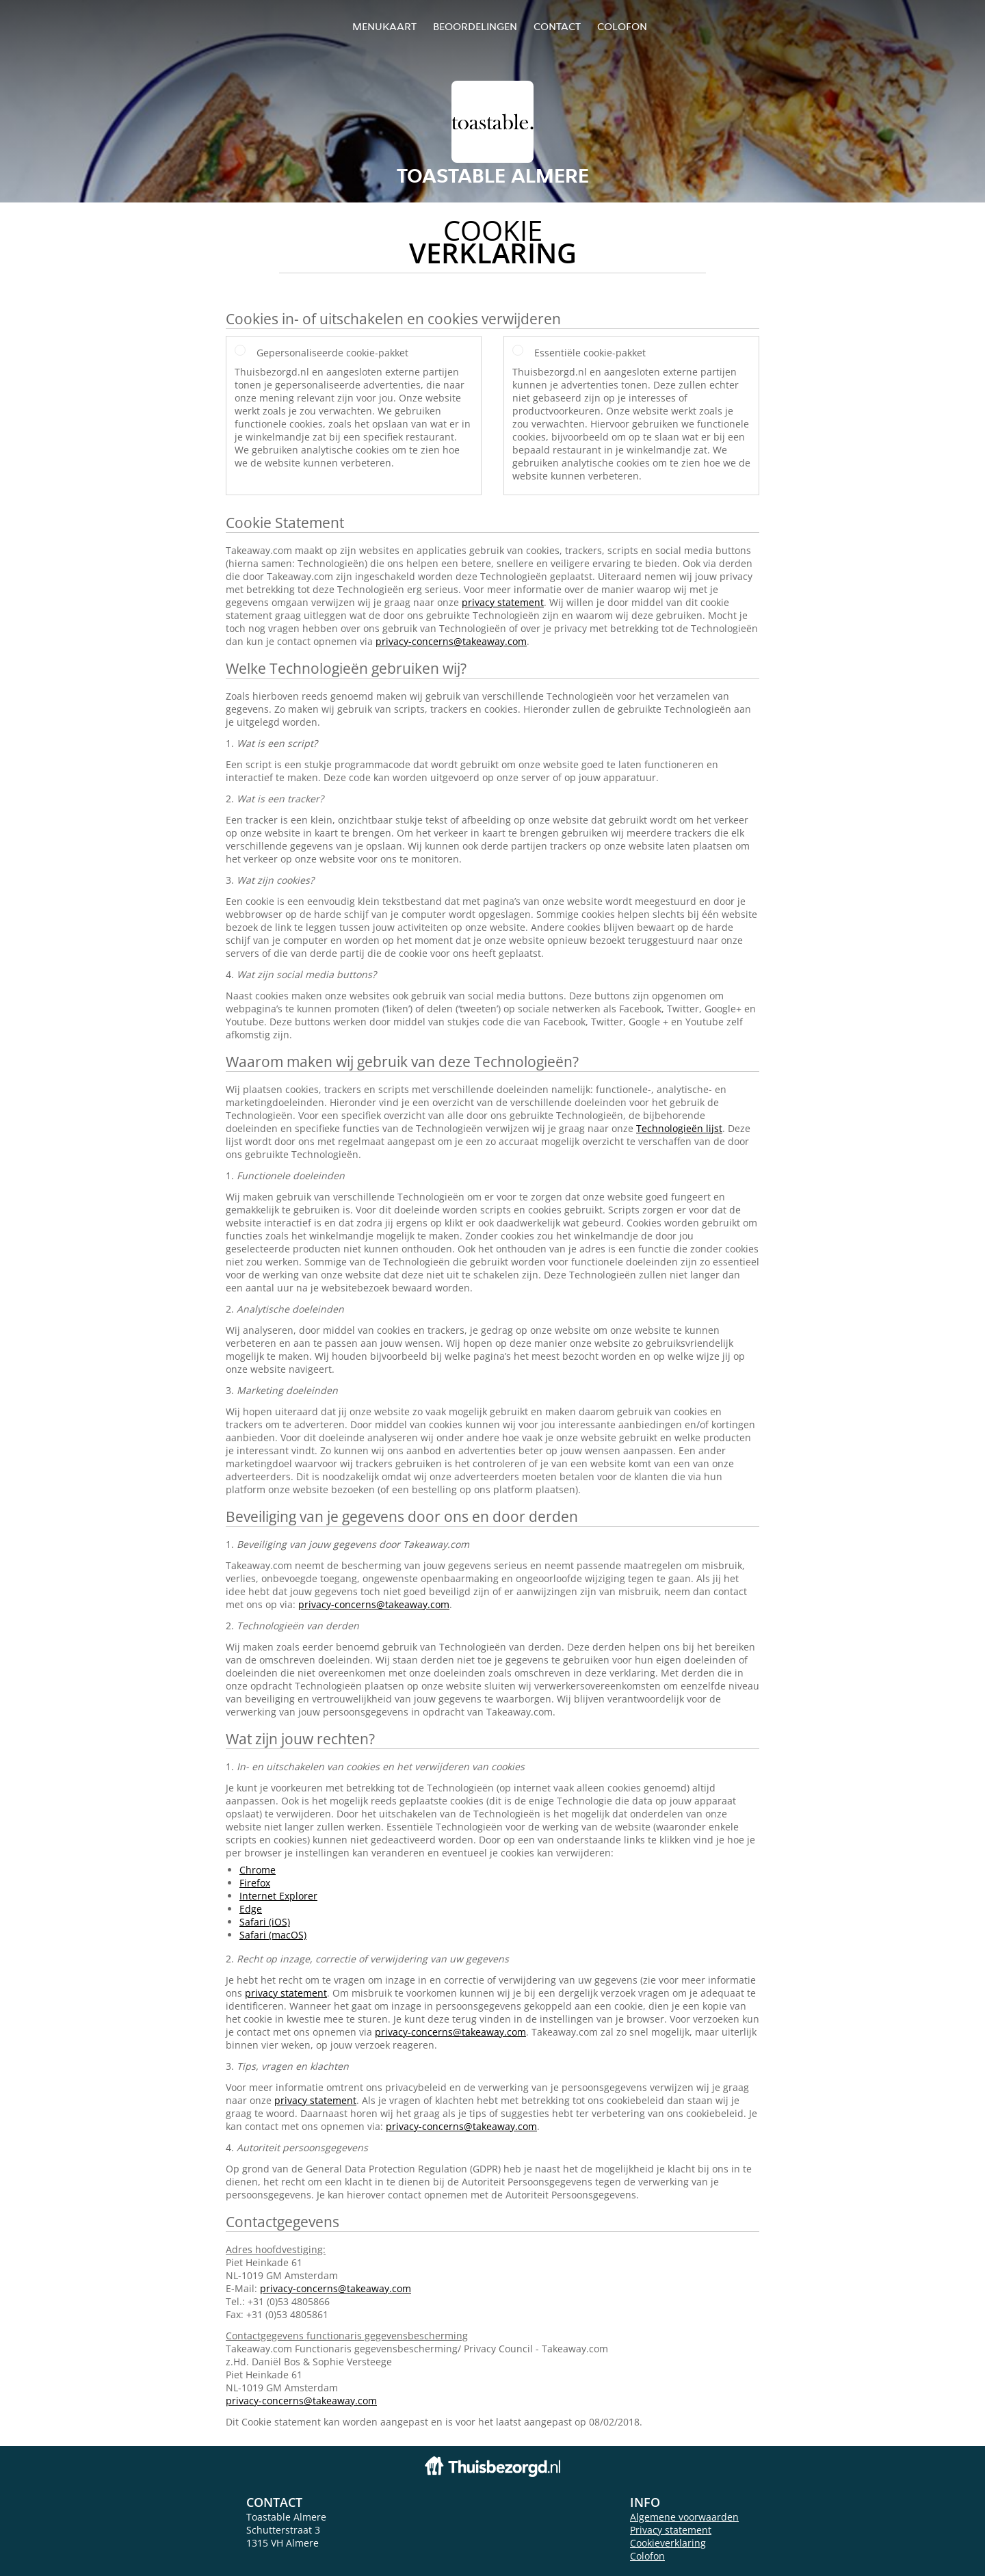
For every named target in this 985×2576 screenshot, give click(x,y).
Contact (557, 26)
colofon (622, 26)
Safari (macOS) (272, 1934)
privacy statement (503, 602)
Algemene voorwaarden (684, 2516)
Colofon (647, 2555)
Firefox (254, 1882)
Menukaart (384, 26)
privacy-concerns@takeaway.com (451, 641)
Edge (250, 1908)
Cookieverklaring (668, 2542)
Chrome (257, 1869)
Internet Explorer (278, 1895)
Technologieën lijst (679, 1128)
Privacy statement (670, 2529)
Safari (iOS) (264, 1921)
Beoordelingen (475, 26)
